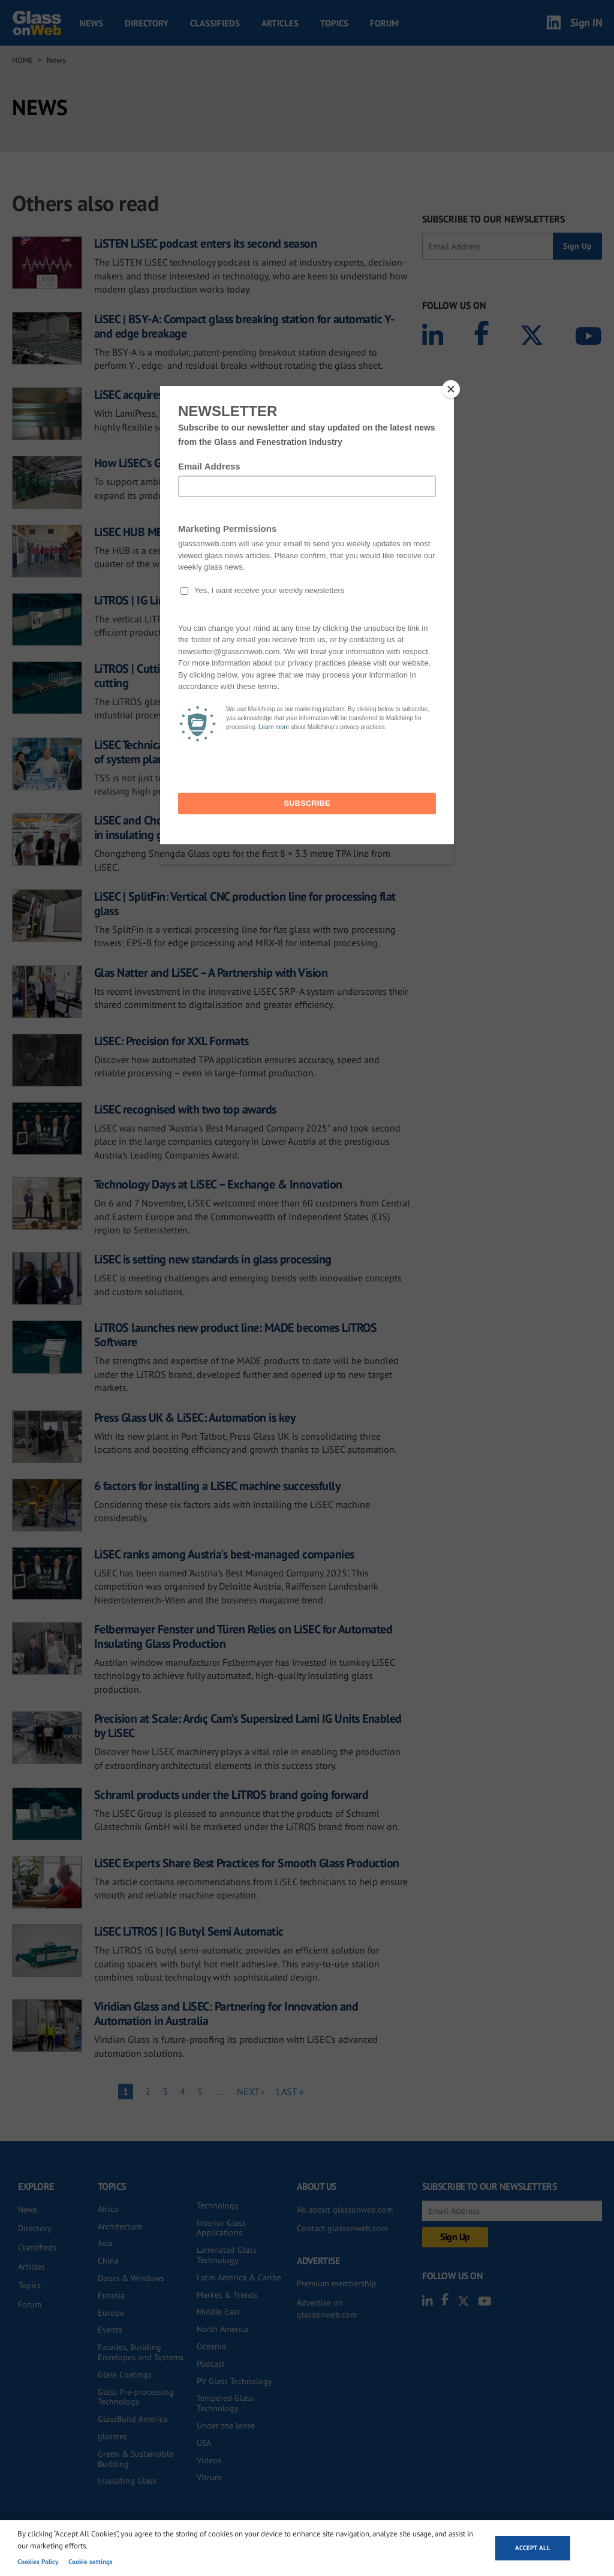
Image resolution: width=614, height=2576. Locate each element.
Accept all (532, 2548)
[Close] (451, 389)
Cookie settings (90, 2561)
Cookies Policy (37, 2561)
